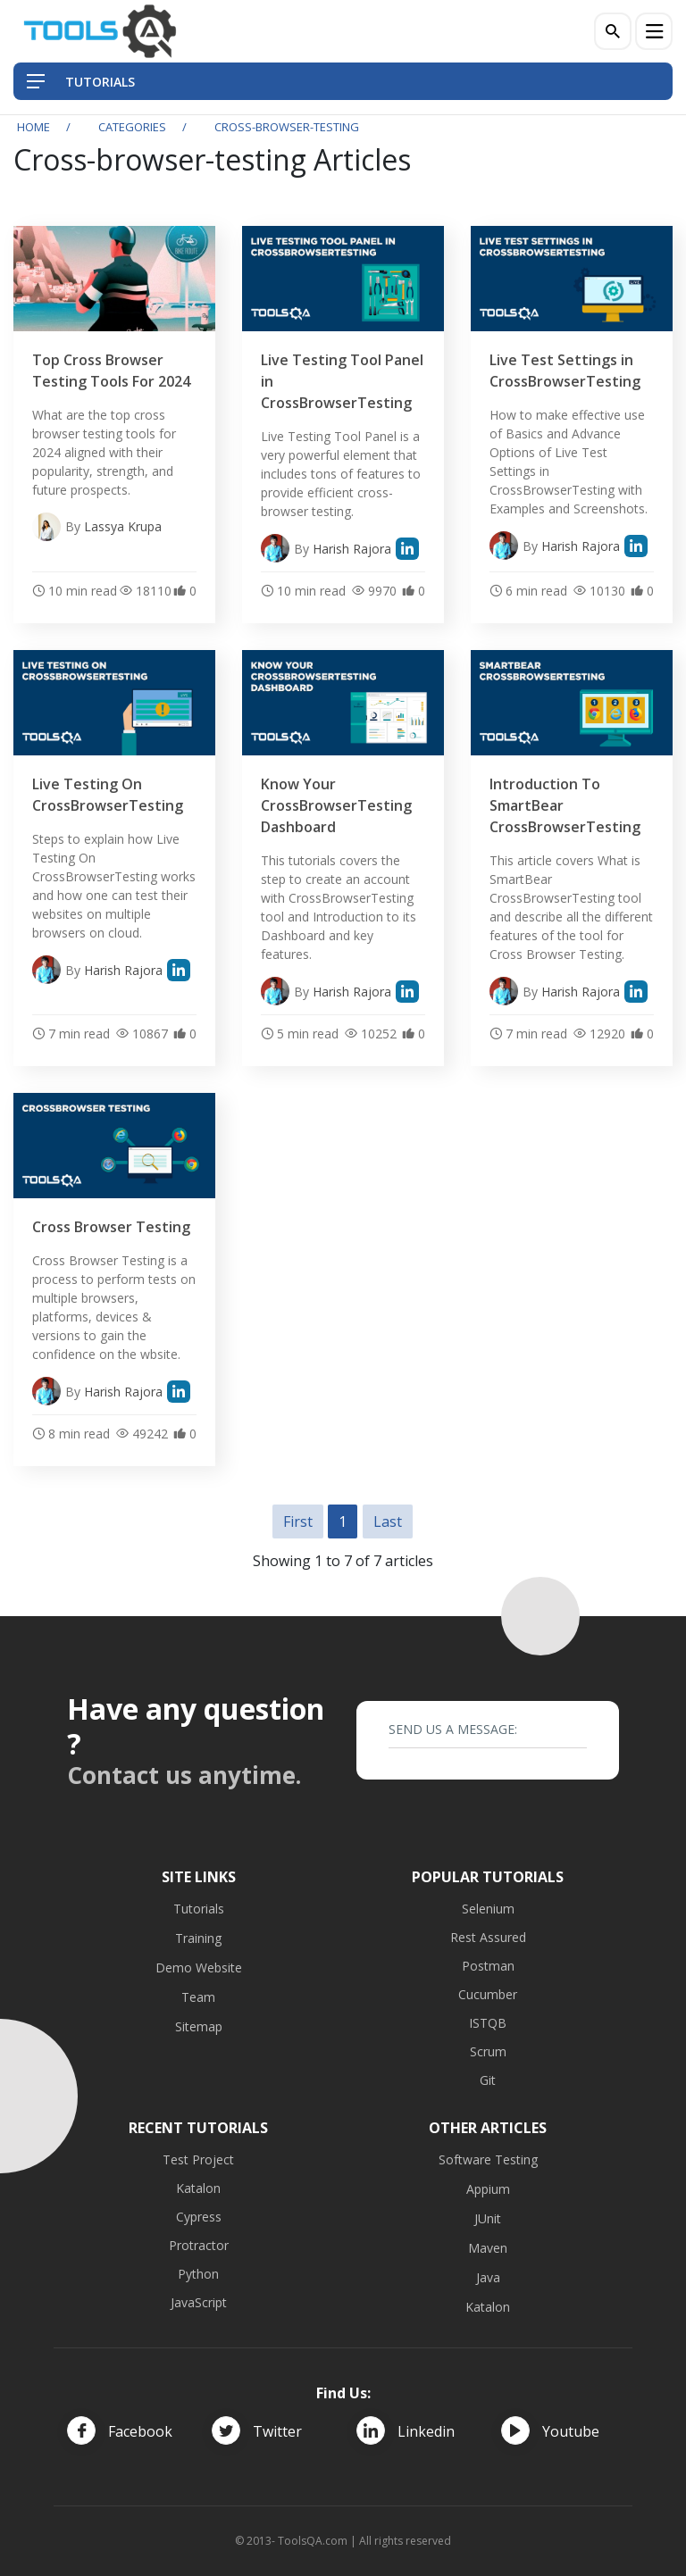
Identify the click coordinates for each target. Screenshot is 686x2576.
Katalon (198, 2188)
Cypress (199, 2216)
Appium (488, 2188)
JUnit (487, 2218)
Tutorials (198, 1908)
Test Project (198, 2159)
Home (33, 127)
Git (488, 2080)
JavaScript (199, 2302)
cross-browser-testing (286, 127)
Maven (487, 2247)
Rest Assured (488, 1937)
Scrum (488, 2051)
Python (198, 2273)
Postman (488, 1965)
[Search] (613, 31)
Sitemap (198, 2026)
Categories (132, 127)
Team (198, 1996)
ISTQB (487, 2022)
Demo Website (198, 1967)
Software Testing (488, 2159)
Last (387, 1521)
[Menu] (654, 31)
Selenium (488, 1908)
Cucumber (487, 1994)
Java (488, 2277)
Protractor (199, 2245)
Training (198, 1938)
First (298, 1521)
